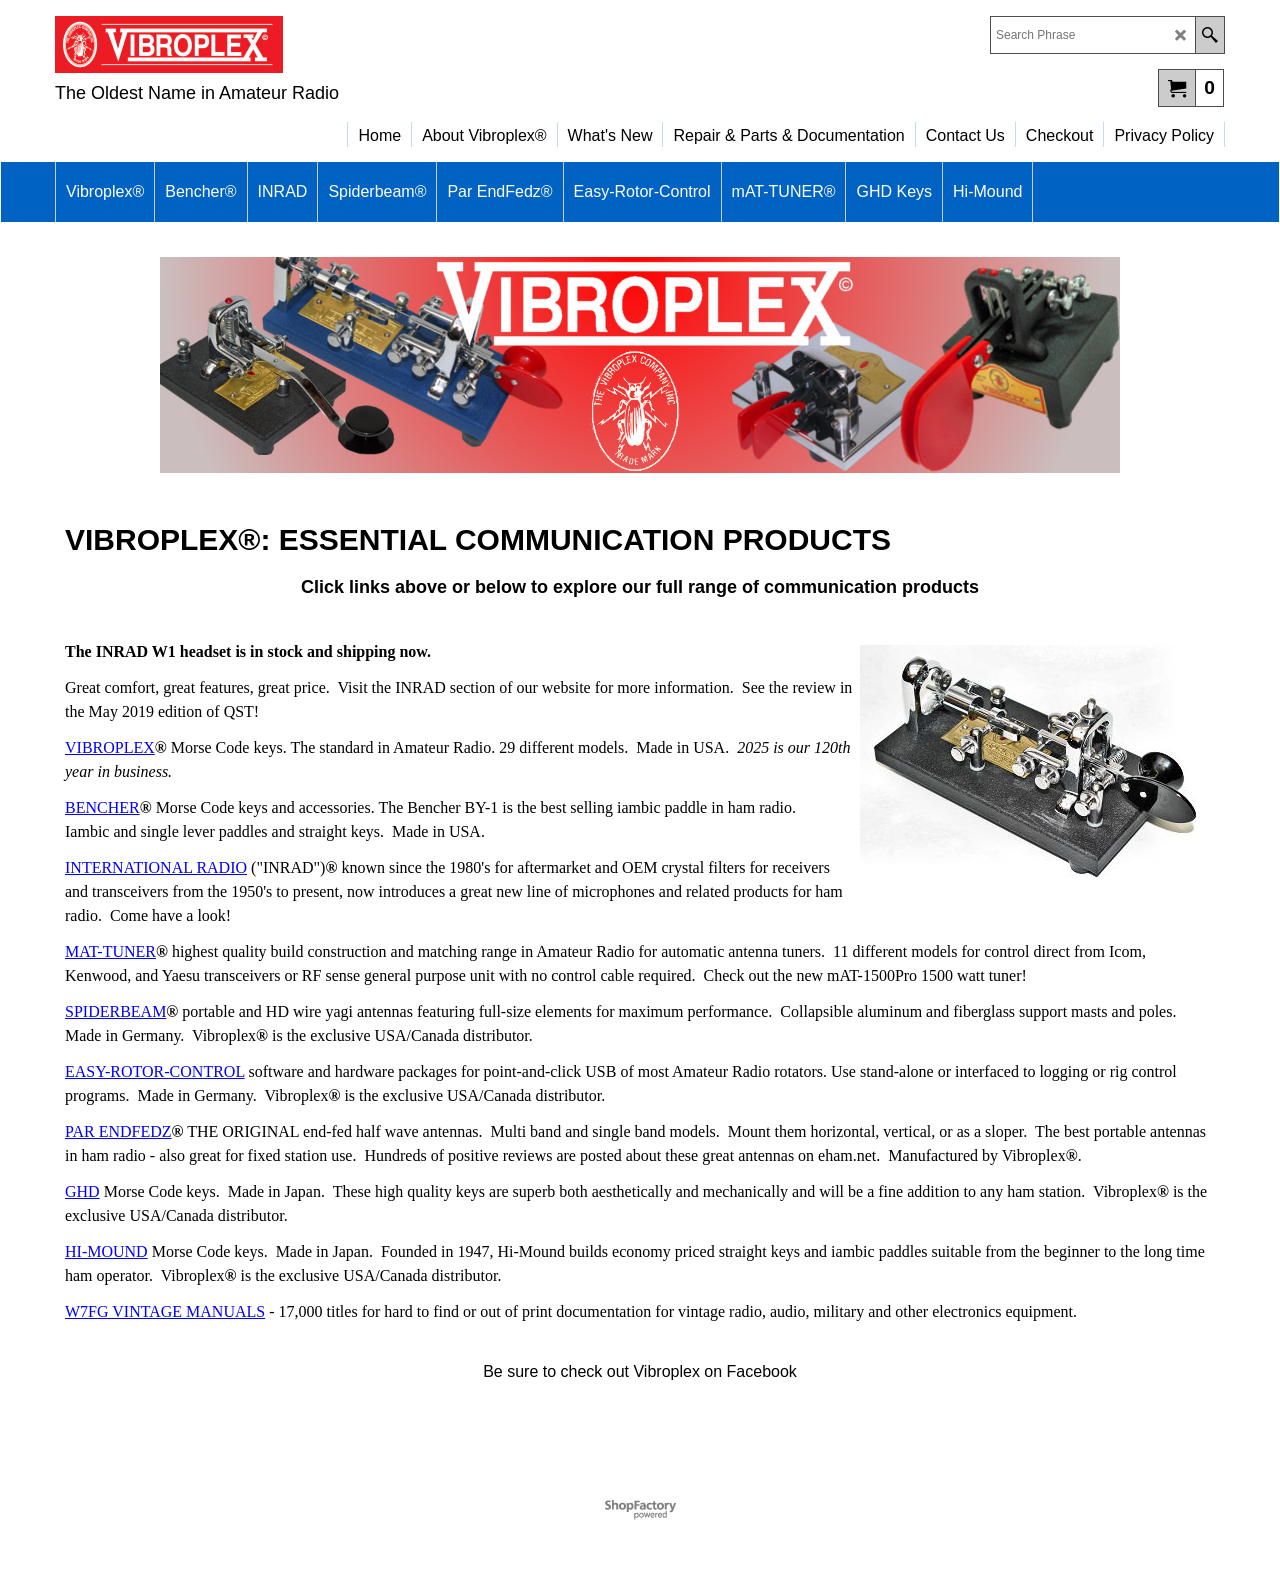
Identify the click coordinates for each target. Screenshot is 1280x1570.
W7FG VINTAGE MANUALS (165, 1311)
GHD (82, 1191)
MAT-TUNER (110, 951)
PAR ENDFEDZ (118, 1131)
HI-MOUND (106, 1251)
